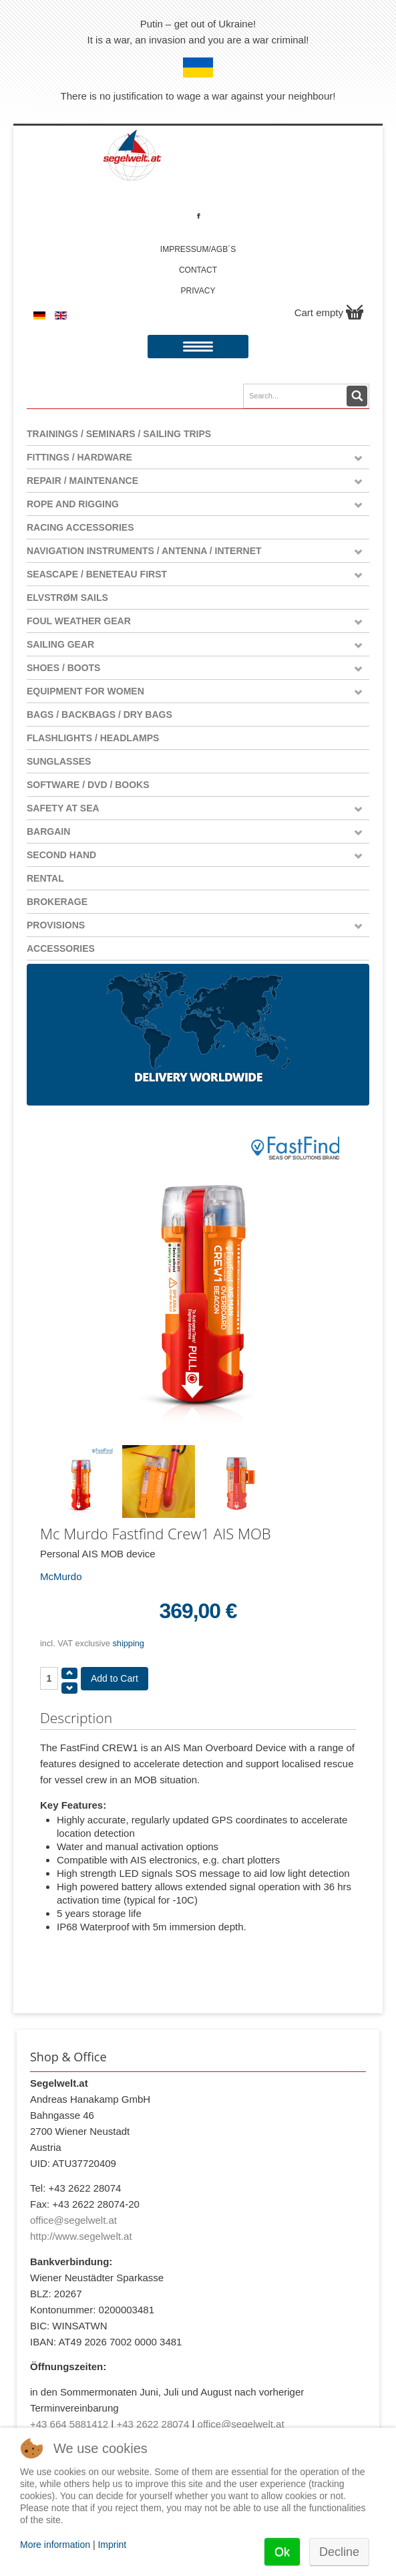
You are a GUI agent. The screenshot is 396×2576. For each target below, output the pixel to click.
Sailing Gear (60, 644)
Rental (45, 878)
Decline (339, 2552)
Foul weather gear (79, 621)
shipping (128, 1643)
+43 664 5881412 (69, 2424)
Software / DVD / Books (88, 784)
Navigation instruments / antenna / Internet (144, 550)
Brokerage (57, 901)
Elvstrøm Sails (67, 597)
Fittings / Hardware (79, 457)
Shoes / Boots (63, 667)
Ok (282, 2552)
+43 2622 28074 (152, 2424)
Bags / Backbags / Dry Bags (99, 714)
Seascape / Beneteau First (97, 574)
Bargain (48, 831)
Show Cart (354, 312)
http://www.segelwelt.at (81, 2236)
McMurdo (61, 1576)
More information (55, 2544)
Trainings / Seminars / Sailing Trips (119, 433)
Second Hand (61, 855)
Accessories (61, 948)
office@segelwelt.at (73, 2220)
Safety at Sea (63, 808)
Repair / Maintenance (82, 480)
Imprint (111, 2544)
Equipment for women (85, 691)
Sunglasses (59, 761)
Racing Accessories (80, 527)
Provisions (56, 925)
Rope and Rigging (73, 504)
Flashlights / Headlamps (93, 738)
